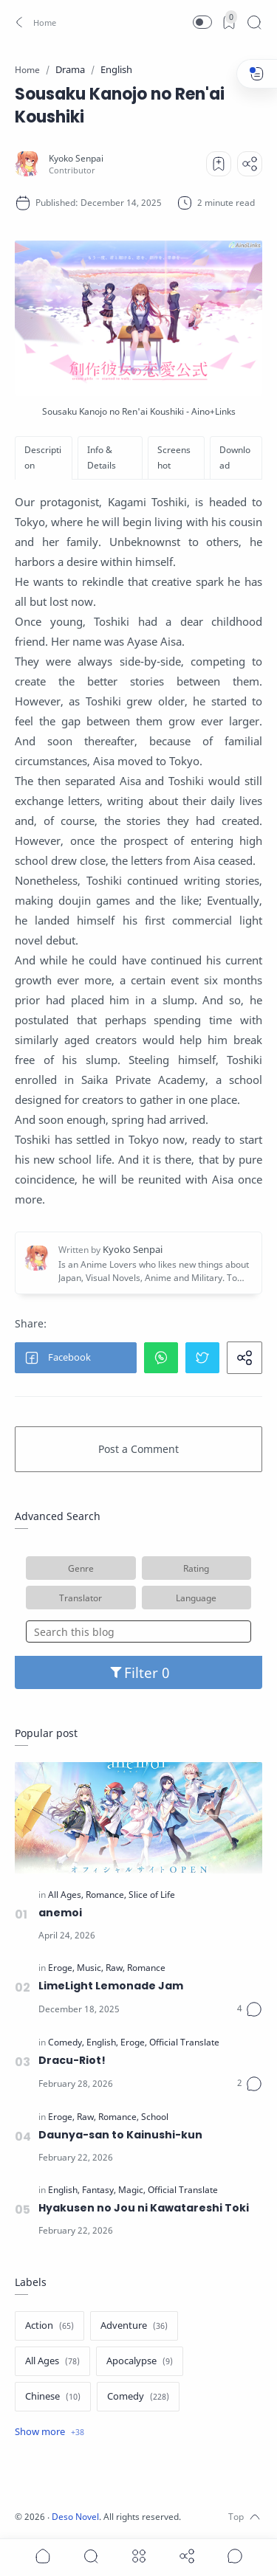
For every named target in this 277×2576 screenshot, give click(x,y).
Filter (138, 1672)
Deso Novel (75, 2516)
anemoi (60, 1912)
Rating (196, 1568)
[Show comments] (235, 2556)
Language (196, 1597)
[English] (102, 2042)
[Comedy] (66, 2042)
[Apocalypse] (139, 2361)
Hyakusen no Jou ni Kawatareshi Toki (143, 2207)
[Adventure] (134, 2326)
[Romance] (106, 1895)
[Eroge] (61, 1968)
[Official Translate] (184, 2042)
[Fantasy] (99, 2190)
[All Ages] (65, 1895)
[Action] (49, 2326)
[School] (154, 2117)
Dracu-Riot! (72, 2060)
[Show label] (49, 2432)
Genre (81, 1568)
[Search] (254, 22)
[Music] (90, 1968)
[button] (33, 22)
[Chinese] (53, 2396)
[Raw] (115, 1968)
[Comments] (249, 2009)
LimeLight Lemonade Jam (110, 1985)
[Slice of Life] (152, 1895)
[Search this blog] (138, 1631)
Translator (80, 1597)
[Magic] (132, 2190)
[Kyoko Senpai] (76, 158)
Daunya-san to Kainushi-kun (120, 2134)
